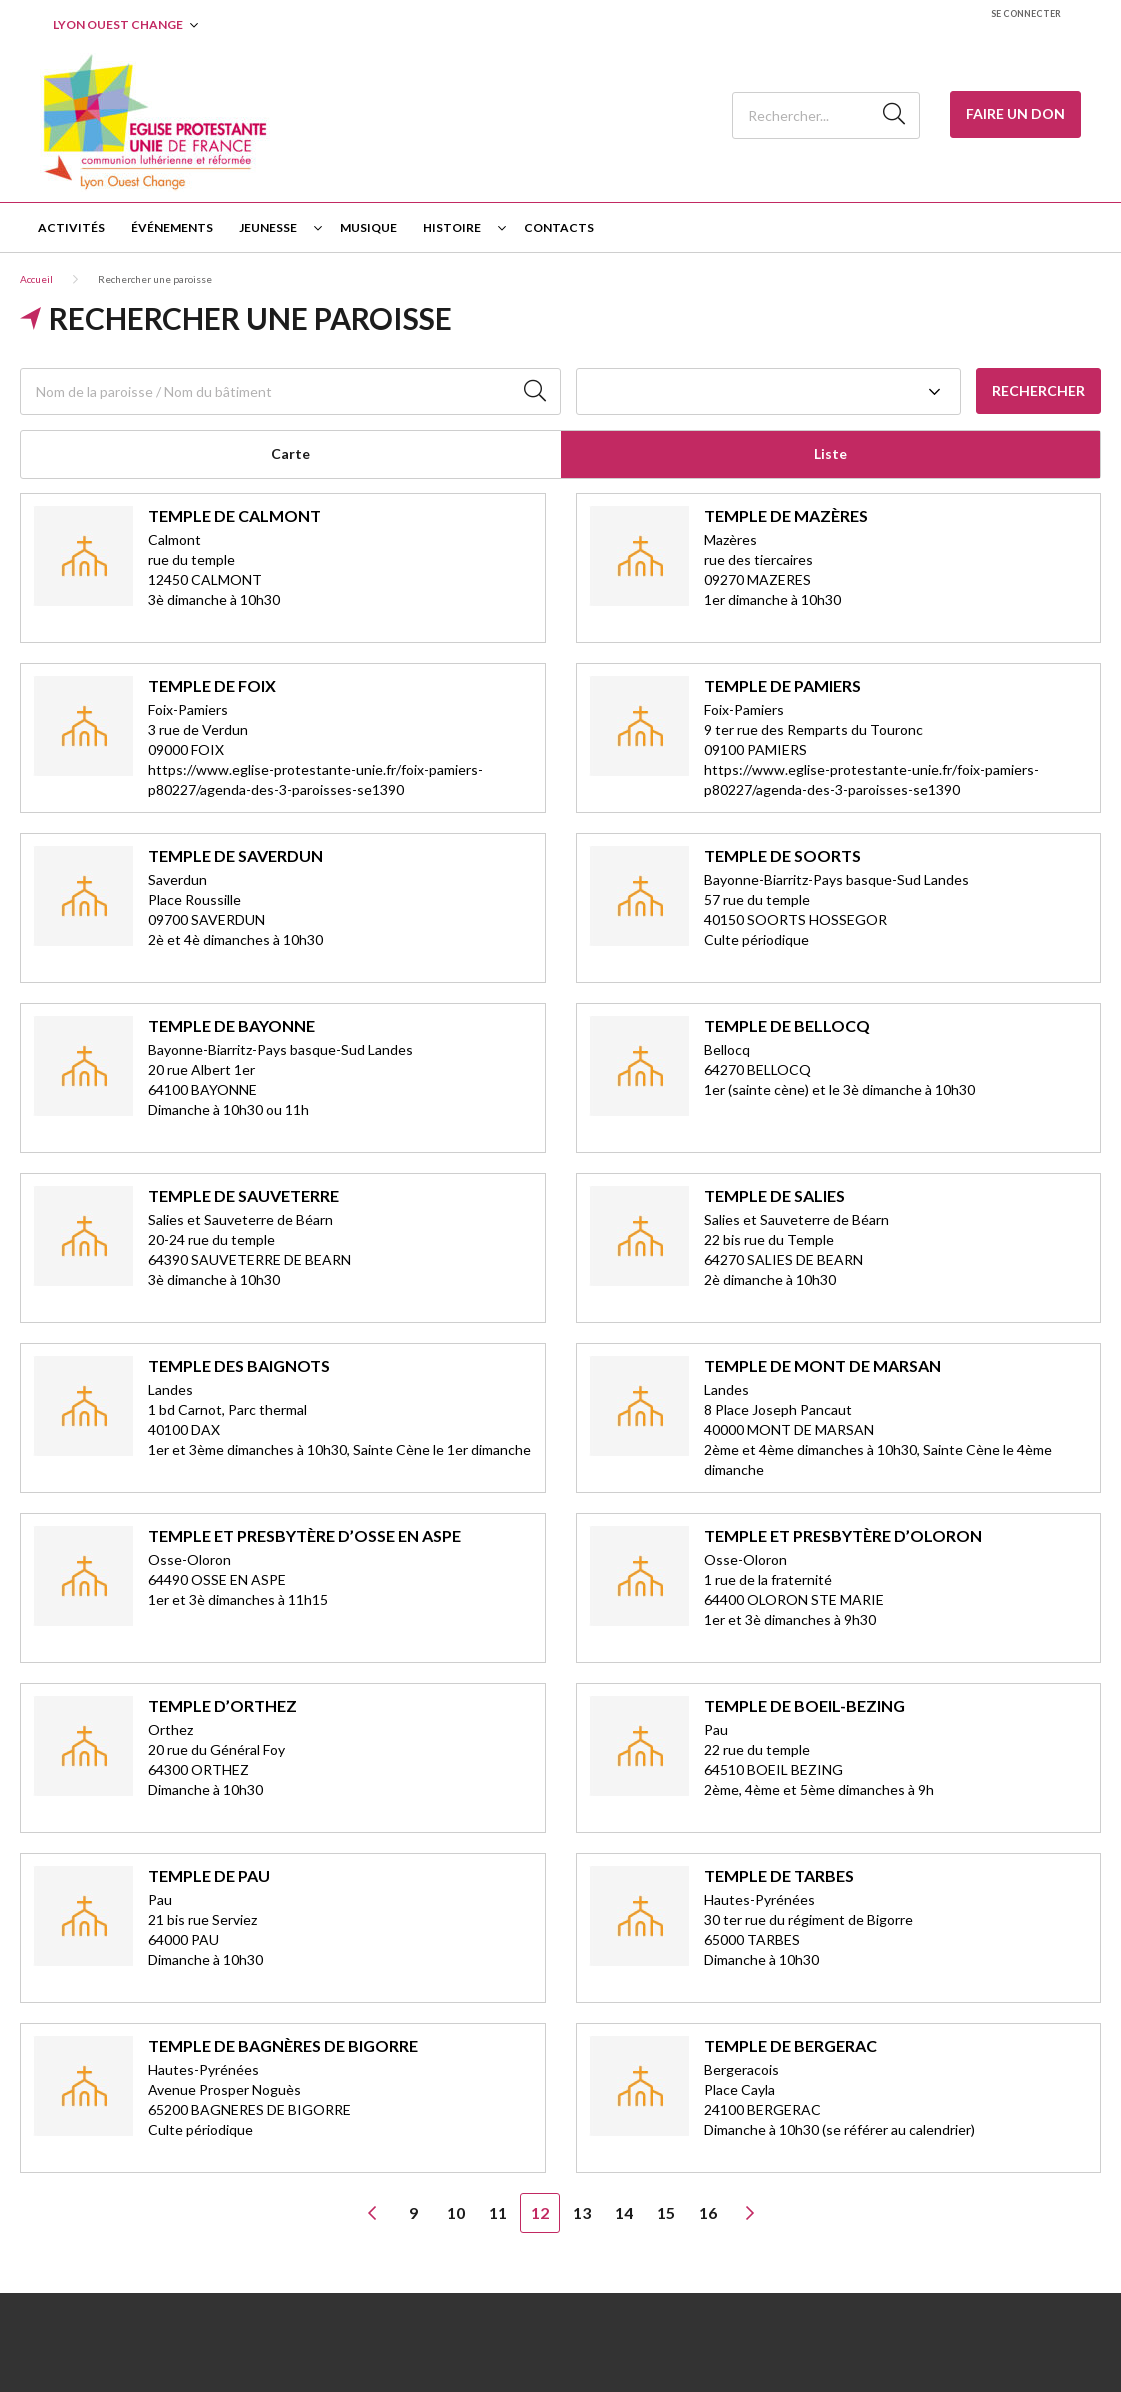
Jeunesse (268, 227)
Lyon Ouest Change (118, 24)
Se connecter (1026, 13)
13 (582, 2212)
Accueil (36, 279)
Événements (172, 227)
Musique (368, 227)
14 (624, 2212)
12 (540, 2212)
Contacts (559, 227)
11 (498, 2212)
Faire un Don (1015, 113)
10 (456, 2212)
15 (666, 2212)
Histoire (452, 227)
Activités (71, 227)
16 (708, 2212)
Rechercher (1038, 390)
